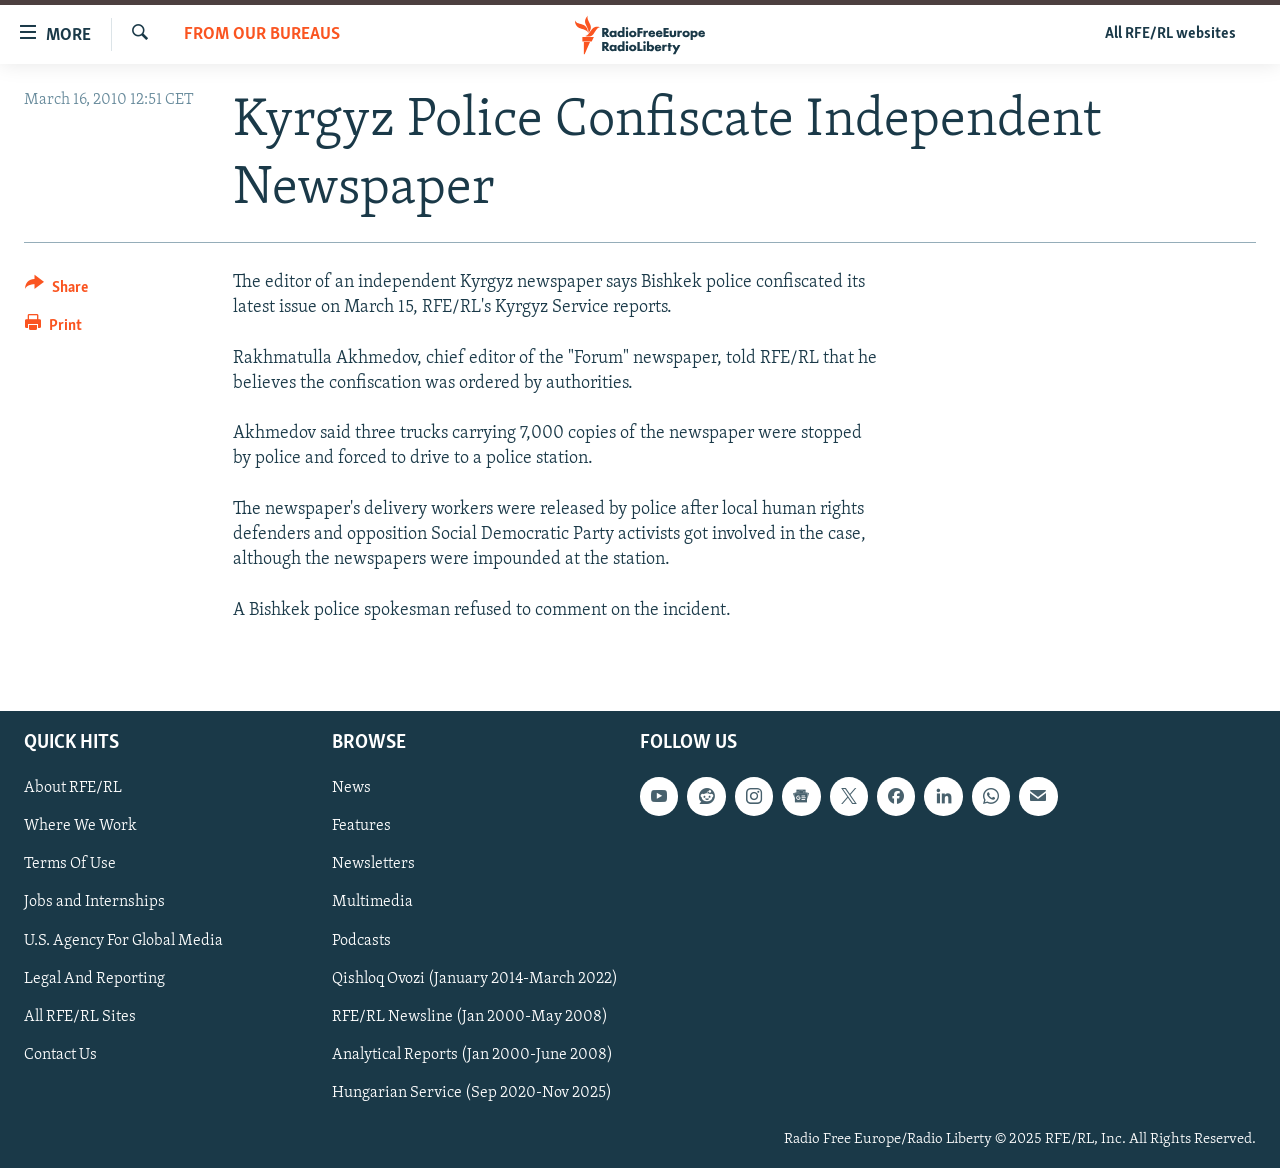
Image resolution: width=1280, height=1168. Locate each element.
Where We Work (80, 826)
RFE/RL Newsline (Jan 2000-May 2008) (470, 1016)
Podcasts (361, 940)
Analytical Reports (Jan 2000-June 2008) (472, 1054)
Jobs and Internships (94, 902)
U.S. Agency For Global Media (123, 940)
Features (361, 826)
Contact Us (60, 1054)
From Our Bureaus (262, 34)
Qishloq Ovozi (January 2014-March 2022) (475, 978)
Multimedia (372, 902)
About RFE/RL (73, 788)
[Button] (56, 290)
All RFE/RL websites (1170, 34)
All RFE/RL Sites (80, 1016)
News (351, 788)
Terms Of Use (70, 864)
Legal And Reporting (94, 978)
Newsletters (373, 864)
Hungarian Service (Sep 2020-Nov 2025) (472, 1092)
